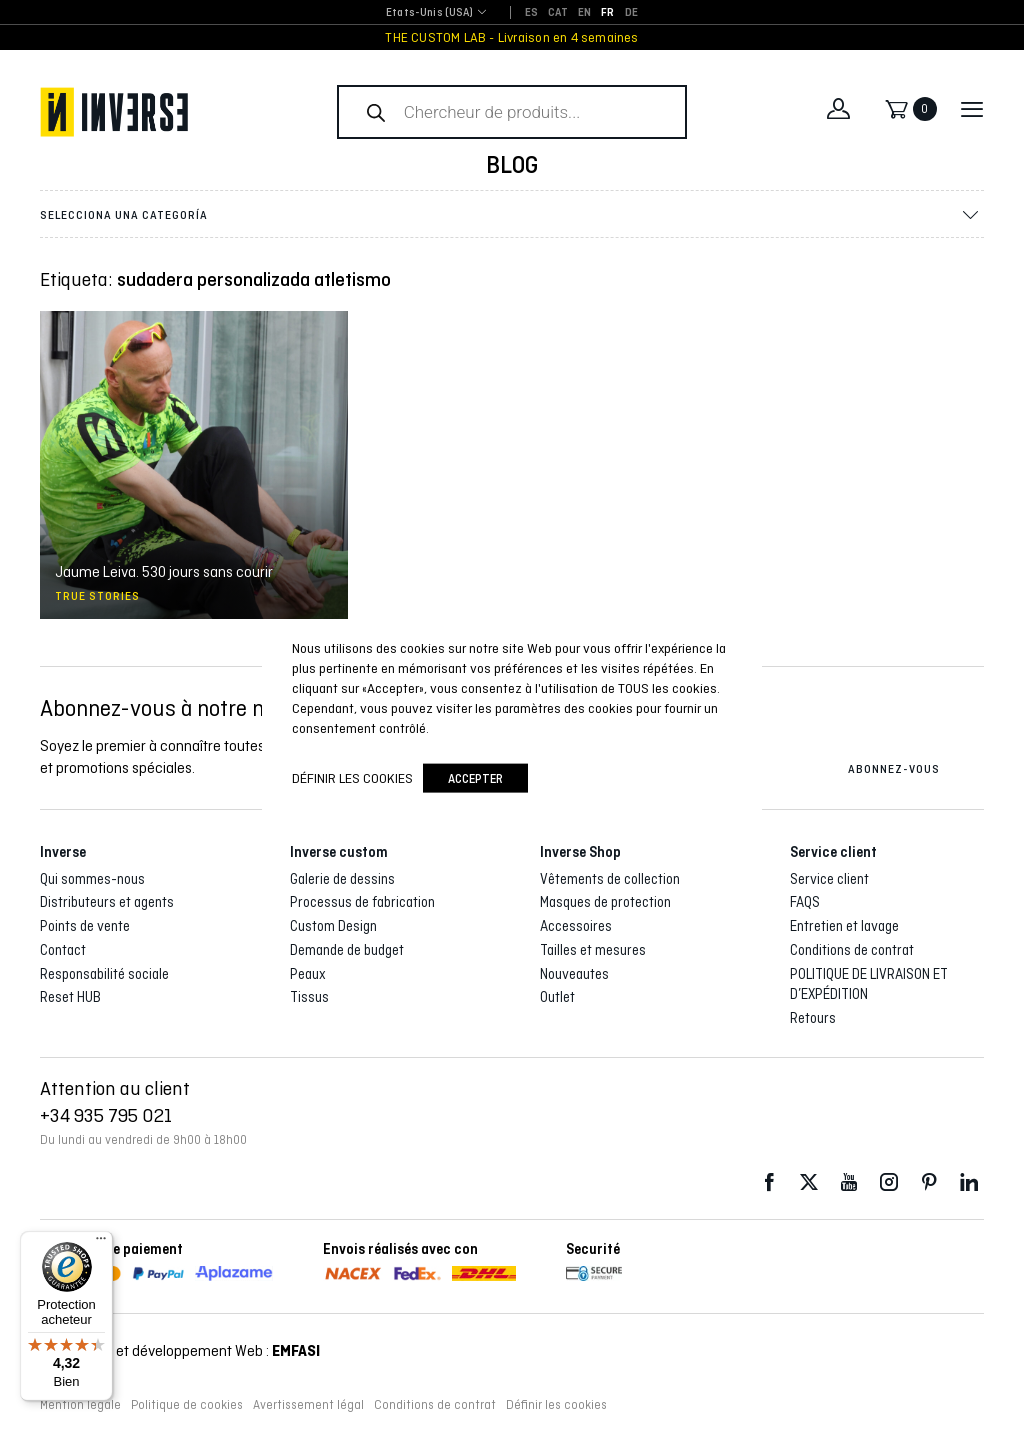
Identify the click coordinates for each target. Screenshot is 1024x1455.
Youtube (849, 1182)
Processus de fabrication (362, 902)
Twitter (809, 1182)
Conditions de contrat (852, 950)
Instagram (889, 1182)
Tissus (309, 997)
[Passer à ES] (531, 13)
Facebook (769, 1182)
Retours (813, 1018)
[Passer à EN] (584, 13)
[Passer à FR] (607, 13)
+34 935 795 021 (106, 1115)
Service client (829, 879)
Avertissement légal (308, 1405)
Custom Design (333, 926)
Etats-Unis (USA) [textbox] (429, 12)
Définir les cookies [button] (556, 1405)
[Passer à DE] (631, 13)
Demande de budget (347, 950)
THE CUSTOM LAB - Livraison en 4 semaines (511, 37)
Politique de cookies (187, 1405)
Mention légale (80, 1405)
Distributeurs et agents (107, 902)
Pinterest (929, 1182)
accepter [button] (475, 777)
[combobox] (429, 13)
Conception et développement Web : (180, 1350)
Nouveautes (574, 974)
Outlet (557, 997)
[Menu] (101, 1243)
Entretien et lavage (844, 926)
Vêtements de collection (610, 879)
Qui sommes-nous (92, 879)
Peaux (308, 974)
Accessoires (576, 926)
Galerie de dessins (342, 879)
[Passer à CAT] (558, 13)
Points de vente (85, 926)
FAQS (805, 902)
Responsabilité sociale (104, 974)
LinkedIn (969, 1182)
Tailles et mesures (593, 950)
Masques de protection (605, 902)
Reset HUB (70, 997)
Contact (63, 950)
